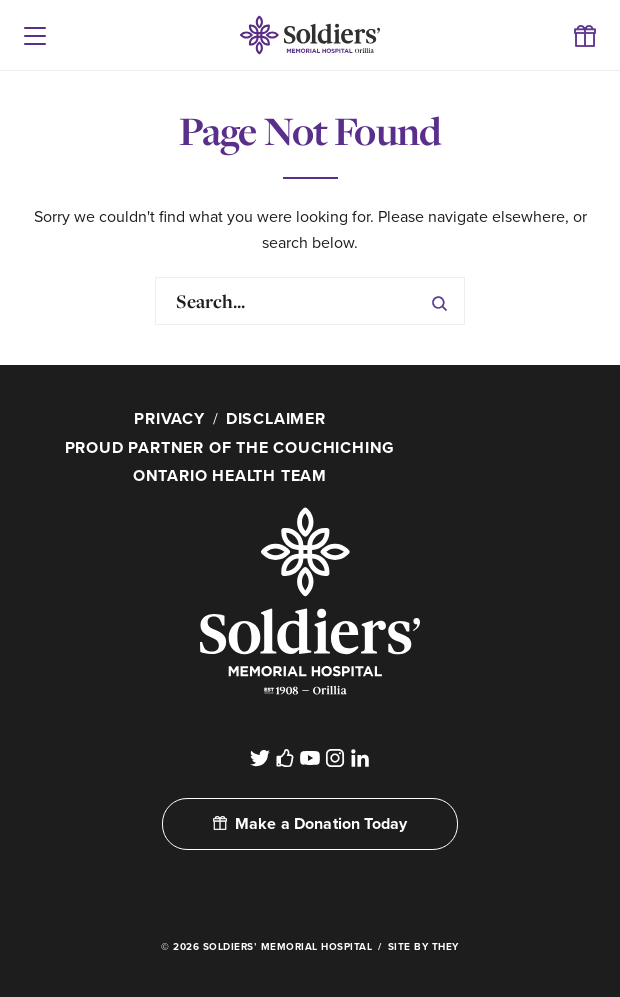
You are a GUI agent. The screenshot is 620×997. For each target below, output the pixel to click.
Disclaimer (276, 419)
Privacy (169, 419)
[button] (35, 35)
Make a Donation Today (310, 824)
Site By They (423, 947)
